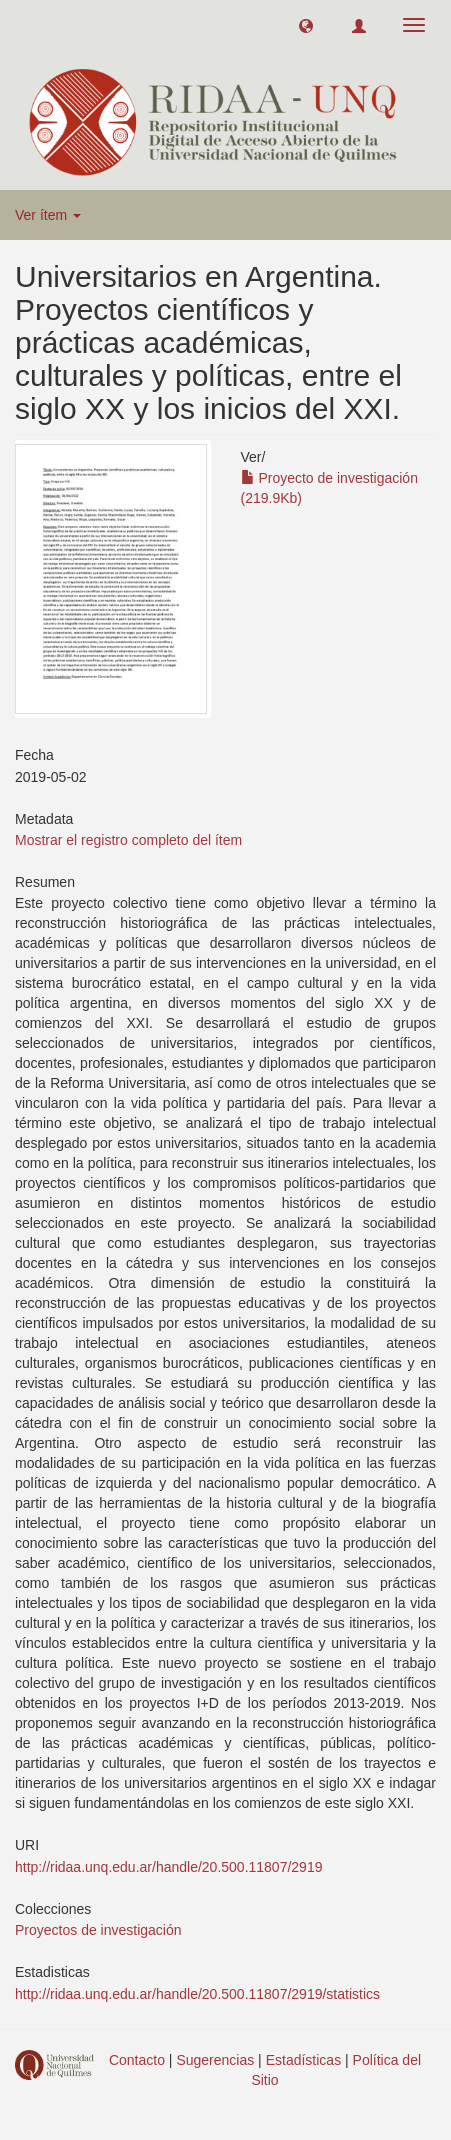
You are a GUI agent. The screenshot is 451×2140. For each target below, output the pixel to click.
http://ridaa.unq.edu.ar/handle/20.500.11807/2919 (168, 1867)
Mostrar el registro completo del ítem (128, 840)
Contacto (137, 2060)
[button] (306, 25)
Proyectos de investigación (98, 1930)
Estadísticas (303, 2060)
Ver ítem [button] (48, 215)
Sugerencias (215, 2060)
